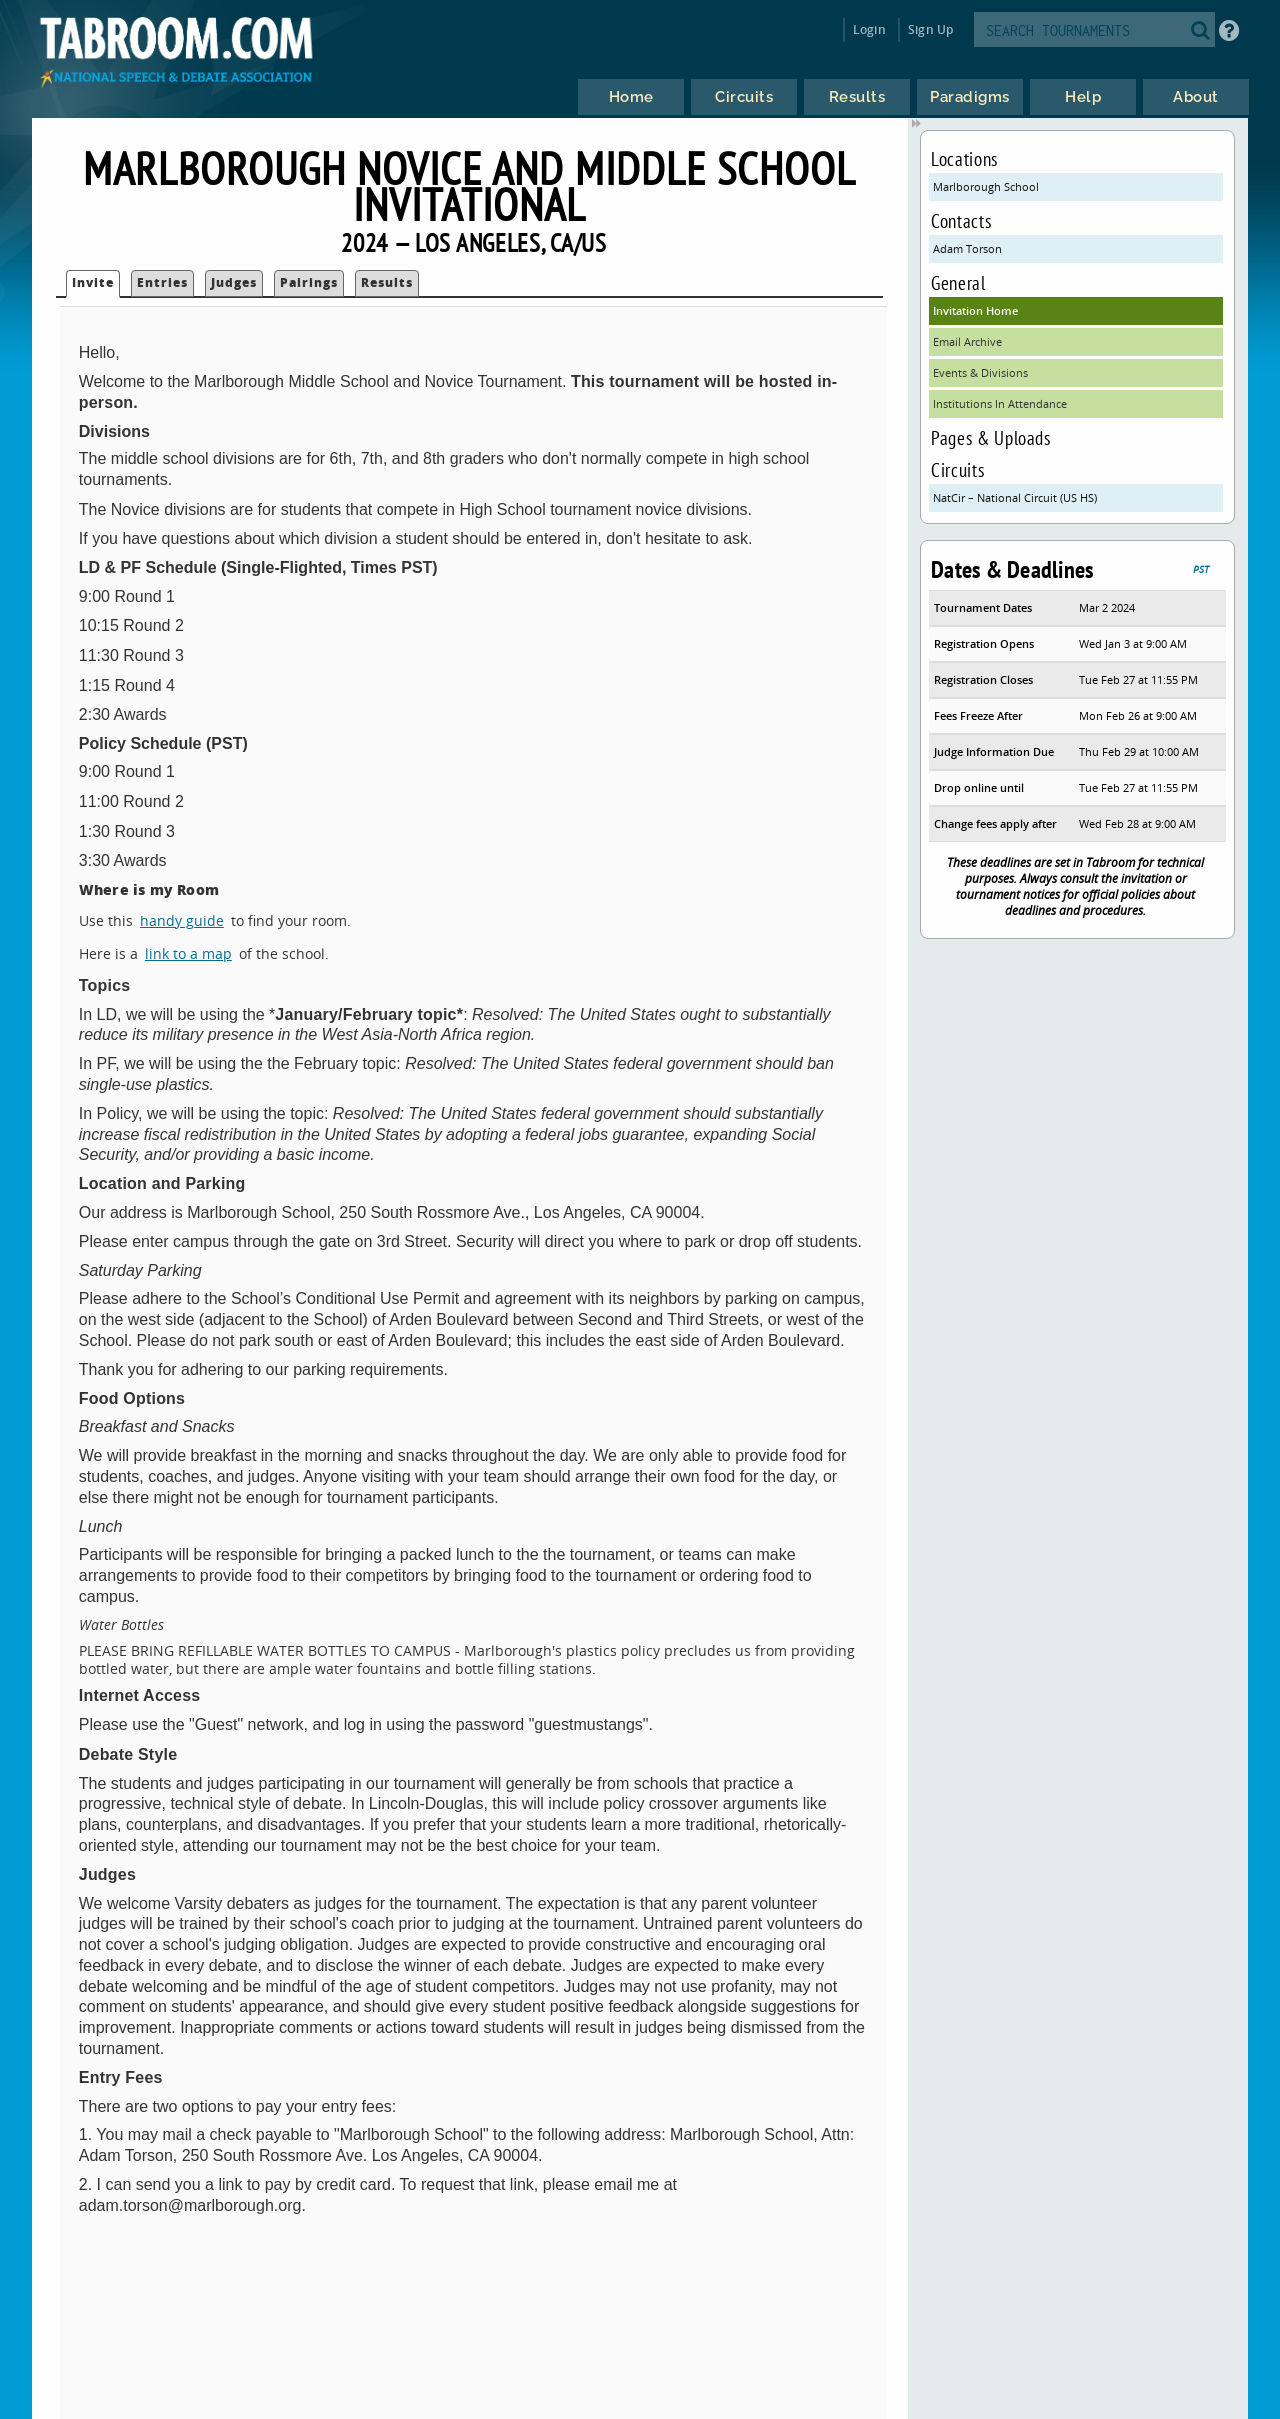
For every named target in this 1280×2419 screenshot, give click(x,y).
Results (387, 282)
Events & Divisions (980, 372)
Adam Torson (967, 248)
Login (869, 29)
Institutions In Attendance (1000, 403)
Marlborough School (986, 186)
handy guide (182, 920)
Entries (162, 282)
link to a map (188, 953)
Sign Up (930, 29)
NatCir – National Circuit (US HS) (1015, 497)
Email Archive (967, 341)
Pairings (309, 282)
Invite (93, 282)
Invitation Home (975, 310)
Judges (234, 282)
